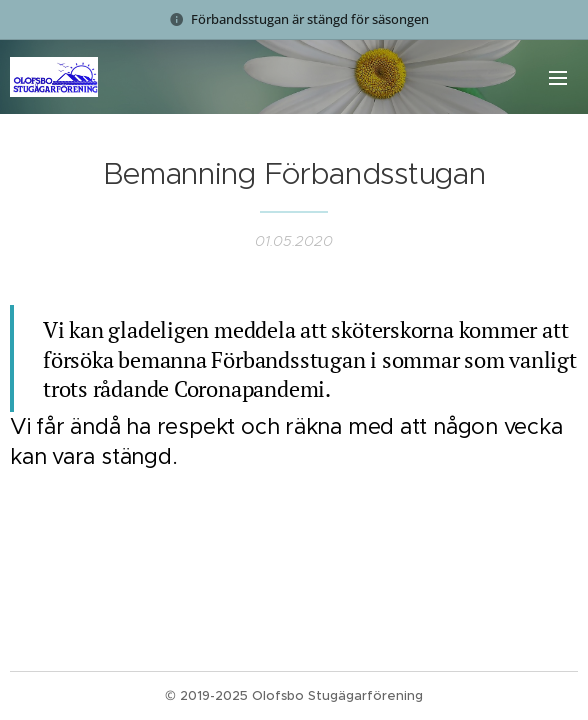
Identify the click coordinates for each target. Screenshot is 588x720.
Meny (558, 78)
